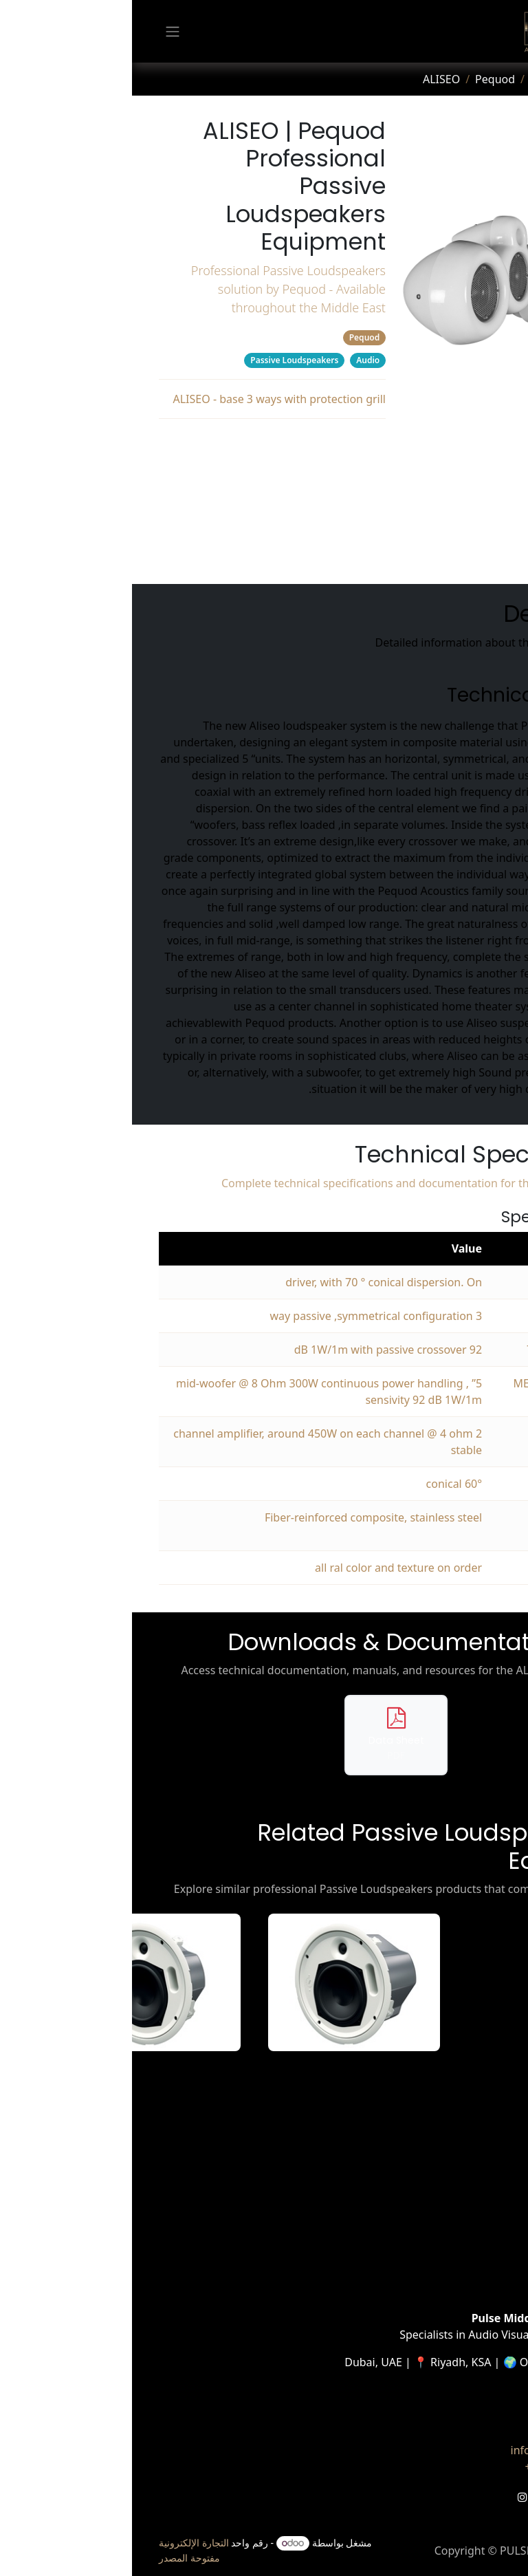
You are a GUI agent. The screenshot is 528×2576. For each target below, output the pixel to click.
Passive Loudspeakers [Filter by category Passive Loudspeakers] (162, 360)
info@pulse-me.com (430, 2450)
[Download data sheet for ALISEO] (264, 1735)
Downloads (140, 498)
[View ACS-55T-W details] (222, 1982)
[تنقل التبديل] (40, 31)
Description (140, 443)
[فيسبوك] (490, 2497)
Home (474, 79)
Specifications (140, 471)
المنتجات (481, 2180)
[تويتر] (465, 2497)
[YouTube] (415, 2497)
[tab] (491, 158)
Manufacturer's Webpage (140, 553)
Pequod (363, 79)
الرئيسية (482, 2147)
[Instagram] (391, 2497)
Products (421, 79)
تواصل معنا (456, 2433)
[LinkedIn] (441, 2497)
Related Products (140, 526)
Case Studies (468, 2230)
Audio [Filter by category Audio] (236, 360)
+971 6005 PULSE (437, 2466)
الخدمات (482, 2197)
